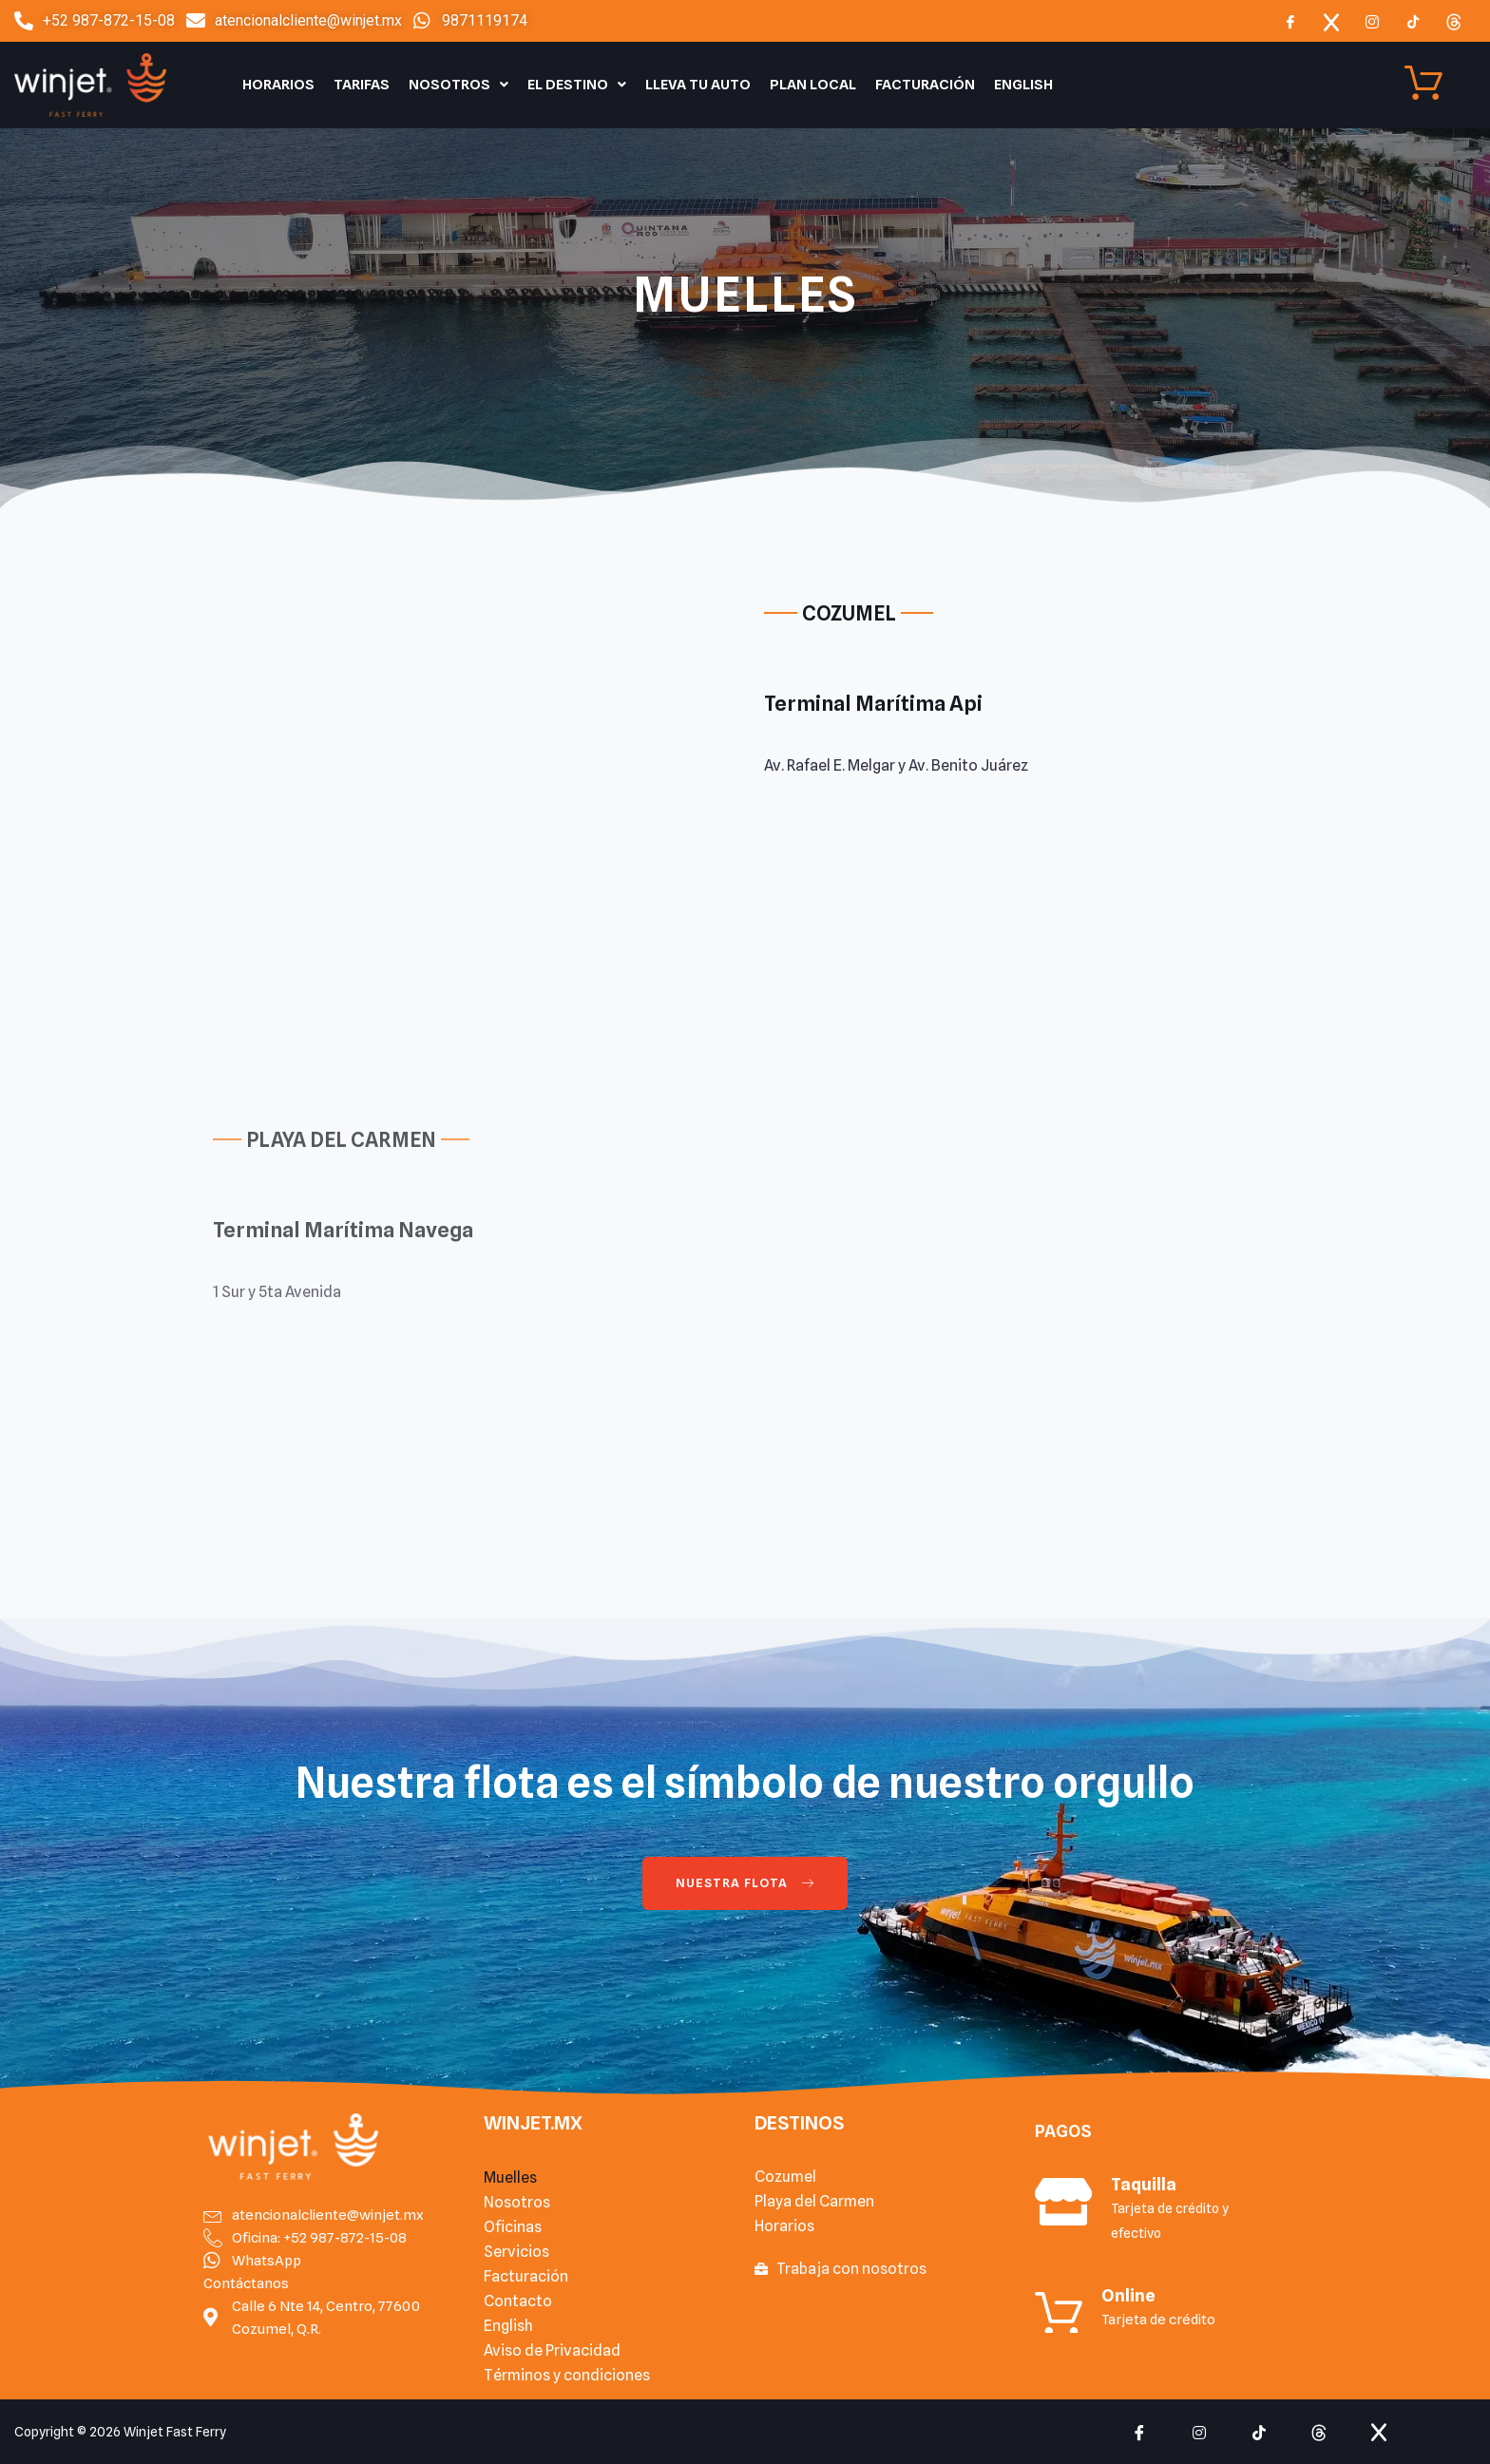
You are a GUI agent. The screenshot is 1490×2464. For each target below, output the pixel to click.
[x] (1331, 21)
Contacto (518, 2301)
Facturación (925, 84)
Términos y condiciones (567, 2375)
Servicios (516, 2252)
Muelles (510, 2177)
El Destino (576, 84)
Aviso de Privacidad (552, 2350)
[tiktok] (1259, 2431)
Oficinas (513, 2227)
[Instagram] (1372, 21)
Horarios (278, 84)
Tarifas (362, 84)
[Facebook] (1290, 21)
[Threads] (1454, 21)
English (1023, 84)
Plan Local (813, 84)
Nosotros (458, 84)
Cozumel (785, 2177)
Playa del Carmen (814, 2201)
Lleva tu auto (698, 84)
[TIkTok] (1413, 21)
